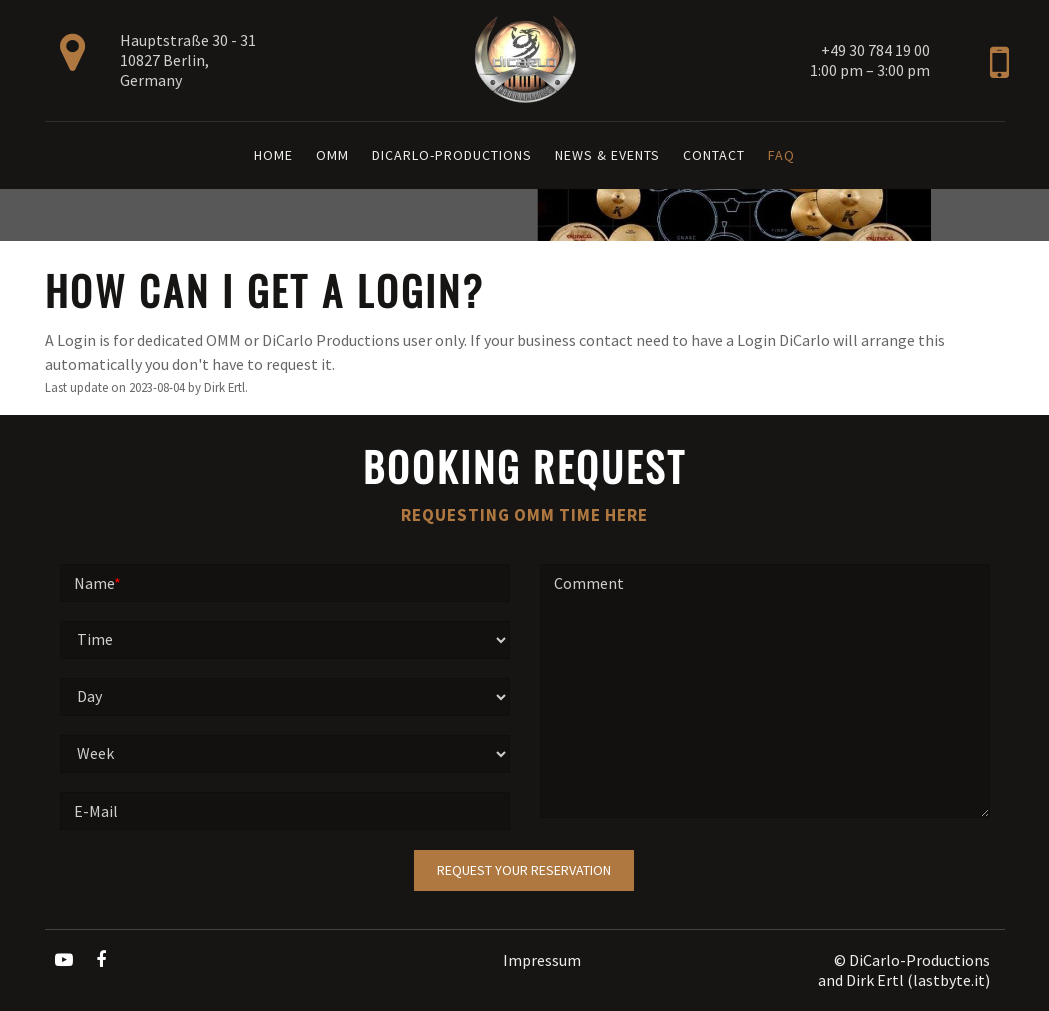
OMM (332, 155)
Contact (714, 155)
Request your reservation (524, 870)
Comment (589, 583)
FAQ (781, 155)
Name (97, 583)
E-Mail (96, 811)
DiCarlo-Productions (452, 155)
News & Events (607, 155)
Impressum (542, 960)
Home (273, 155)
